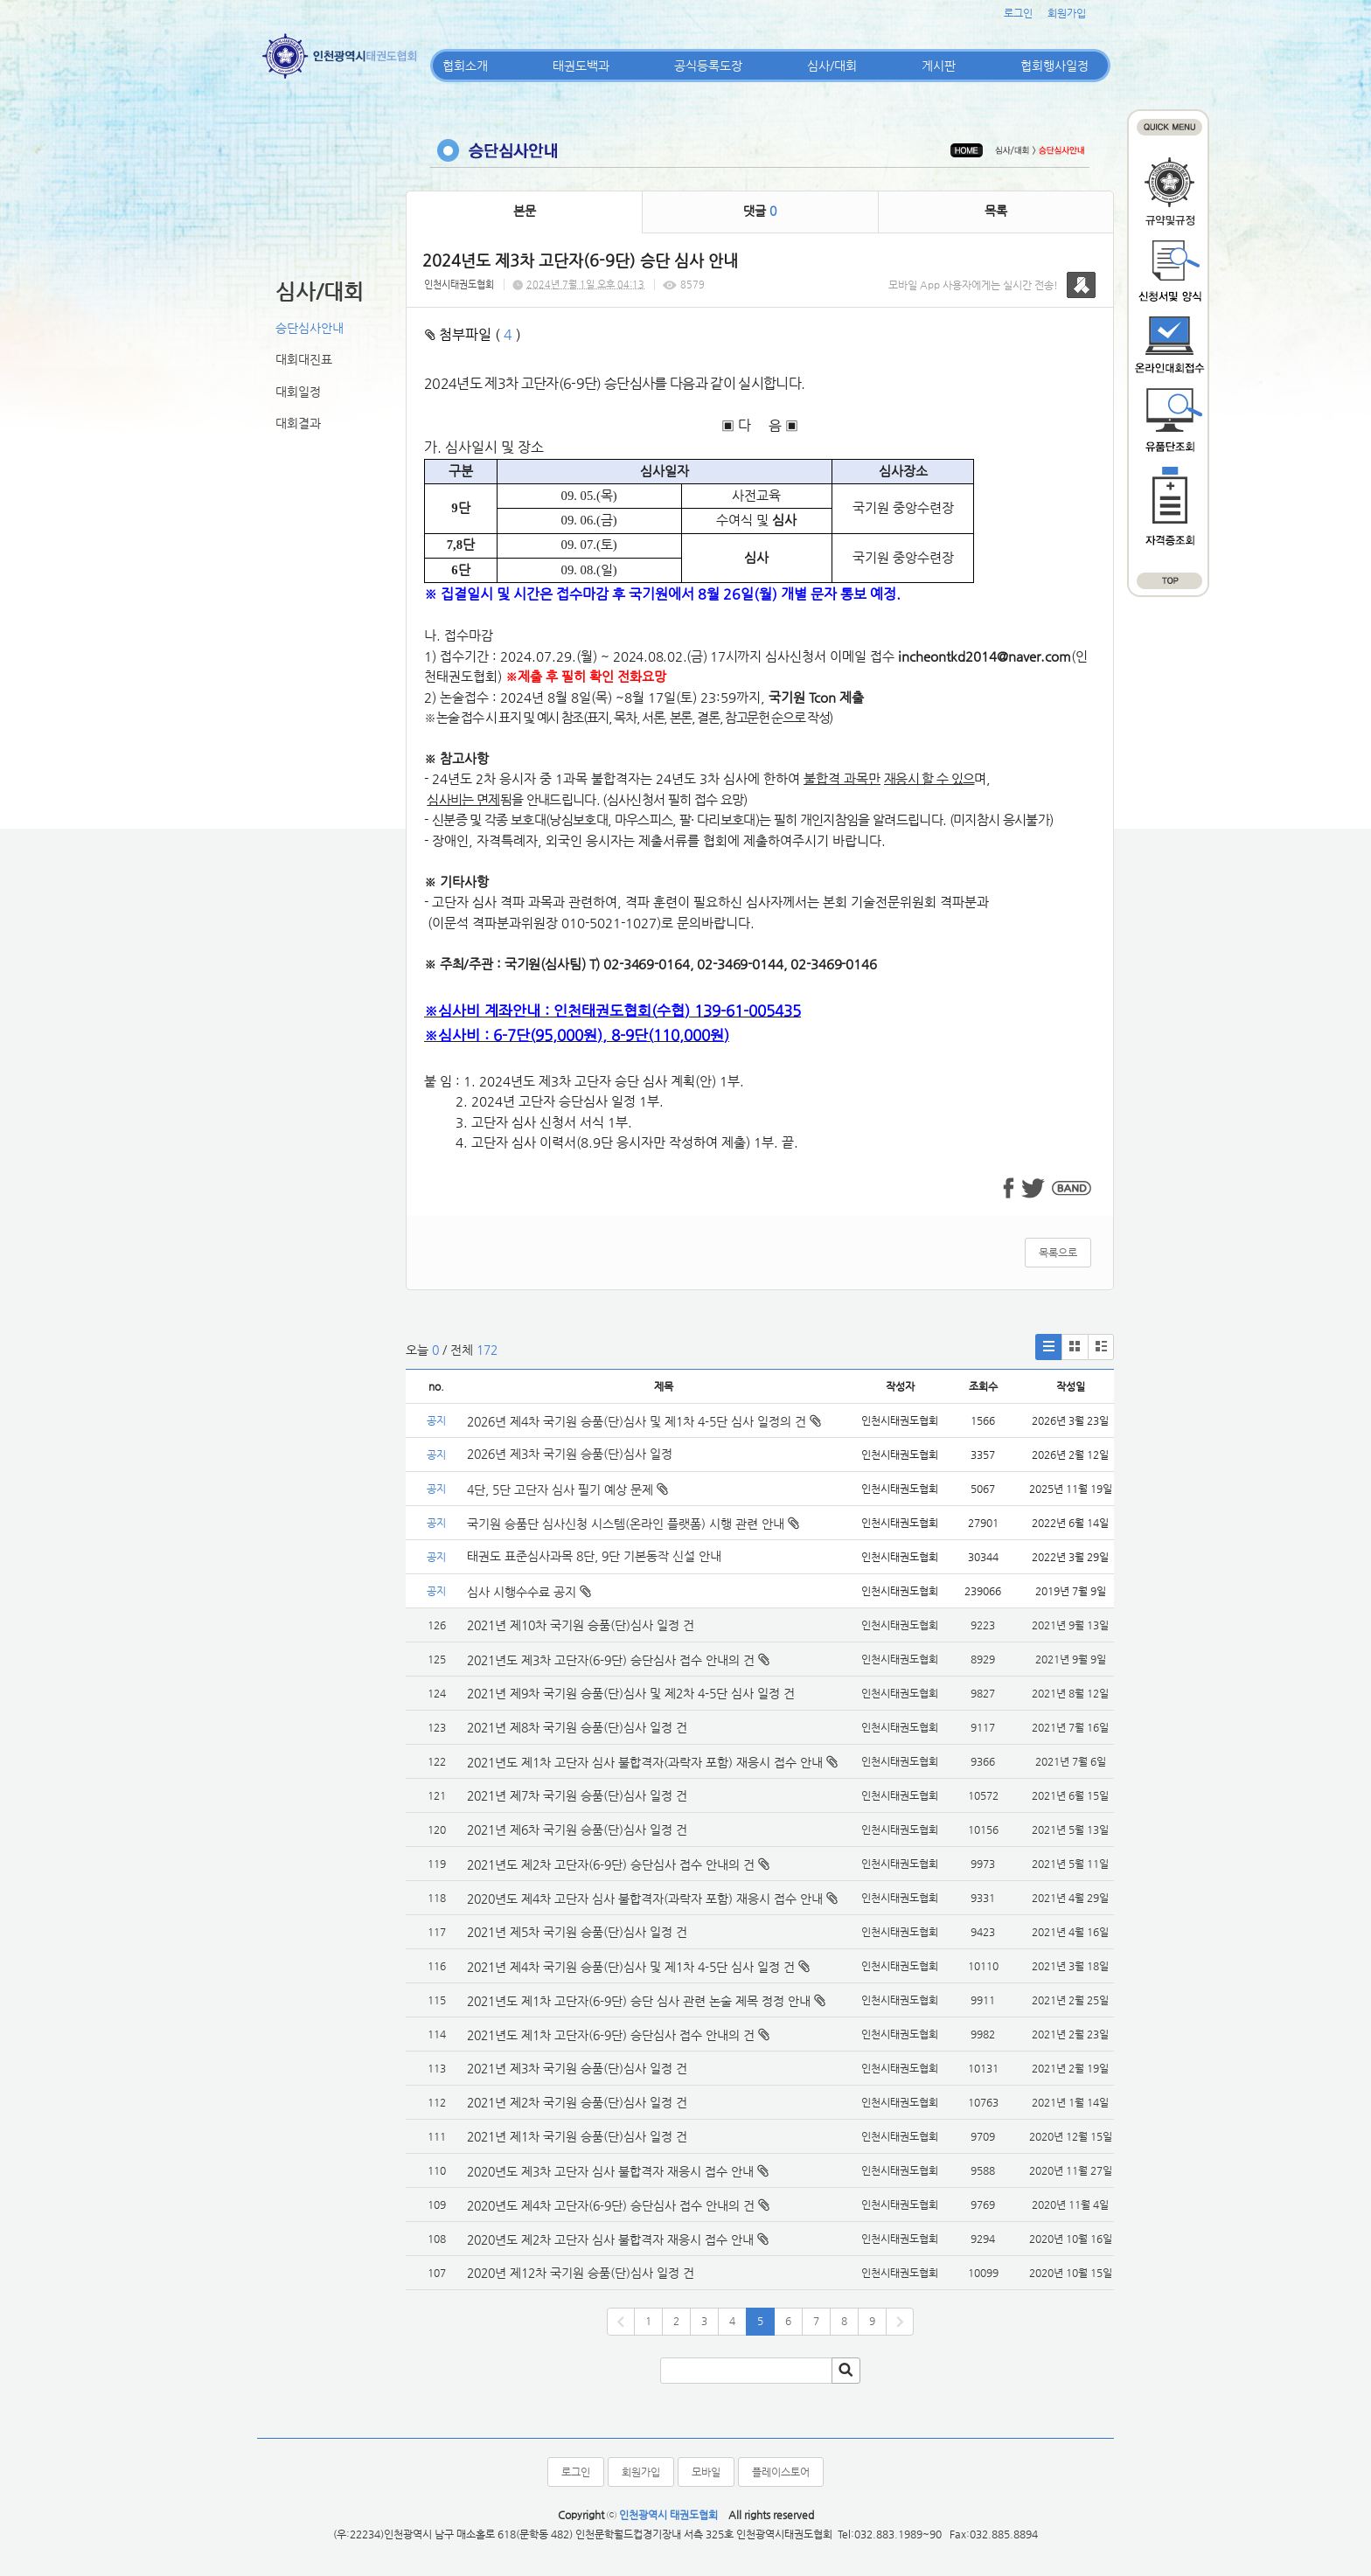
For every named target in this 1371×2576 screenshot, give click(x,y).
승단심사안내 (309, 328)
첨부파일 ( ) (473, 334)
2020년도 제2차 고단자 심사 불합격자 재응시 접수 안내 (610, 2239)
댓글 (759, 211)
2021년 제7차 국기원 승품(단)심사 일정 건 (577, 1795)
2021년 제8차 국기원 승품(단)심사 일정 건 (577, 1727)
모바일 (706, 2472)
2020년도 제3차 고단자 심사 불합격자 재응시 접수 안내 (610, 2171)
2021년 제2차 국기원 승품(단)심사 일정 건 (577, 2102)
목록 (996, 211)
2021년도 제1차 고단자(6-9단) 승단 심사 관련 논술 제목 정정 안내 (639, 2001)
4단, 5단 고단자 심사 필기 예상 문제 (567, 1489)
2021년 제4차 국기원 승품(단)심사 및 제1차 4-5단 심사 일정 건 (631, 1967)
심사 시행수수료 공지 (529, 1592)
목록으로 (1058, 1252)
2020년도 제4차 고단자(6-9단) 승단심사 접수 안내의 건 (611, 2205)
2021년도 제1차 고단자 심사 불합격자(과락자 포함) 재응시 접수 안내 (645, 1762)
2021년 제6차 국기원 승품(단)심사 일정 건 (577, 1830)
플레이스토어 (781, 2472)
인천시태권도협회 (459, 284)
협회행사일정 (1054, 66)
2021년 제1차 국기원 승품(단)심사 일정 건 (577, 2136)
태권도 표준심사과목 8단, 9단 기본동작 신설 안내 (594, 1556)
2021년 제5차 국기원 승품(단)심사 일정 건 (577, 1932)
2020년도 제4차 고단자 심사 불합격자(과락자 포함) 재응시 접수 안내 (645, 1899)
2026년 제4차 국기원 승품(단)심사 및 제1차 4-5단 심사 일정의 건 (644, 1421)
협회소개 (465, 66)
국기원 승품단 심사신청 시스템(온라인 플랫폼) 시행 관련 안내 (633, 1524)
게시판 (939, 66)
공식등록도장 (708, 66)
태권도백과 (581, 66)
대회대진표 (303, 359)
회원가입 (1066, 13)
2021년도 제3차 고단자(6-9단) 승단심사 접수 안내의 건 (611, 1660)
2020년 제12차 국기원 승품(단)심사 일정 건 (580, 2273)
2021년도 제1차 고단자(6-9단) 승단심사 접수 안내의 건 (611, 2035)
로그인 (1018, 13)
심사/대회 (832, 66)
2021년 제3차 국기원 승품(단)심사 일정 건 (577, 2068)
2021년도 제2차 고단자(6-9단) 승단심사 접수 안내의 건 (611, 1864)
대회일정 (298, 392)
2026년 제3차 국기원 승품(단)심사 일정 (571, 1454)
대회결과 (298, 423)
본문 (524, 211)
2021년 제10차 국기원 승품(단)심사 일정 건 (580, 1625)
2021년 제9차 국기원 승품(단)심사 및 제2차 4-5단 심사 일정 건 (631, 1693)
